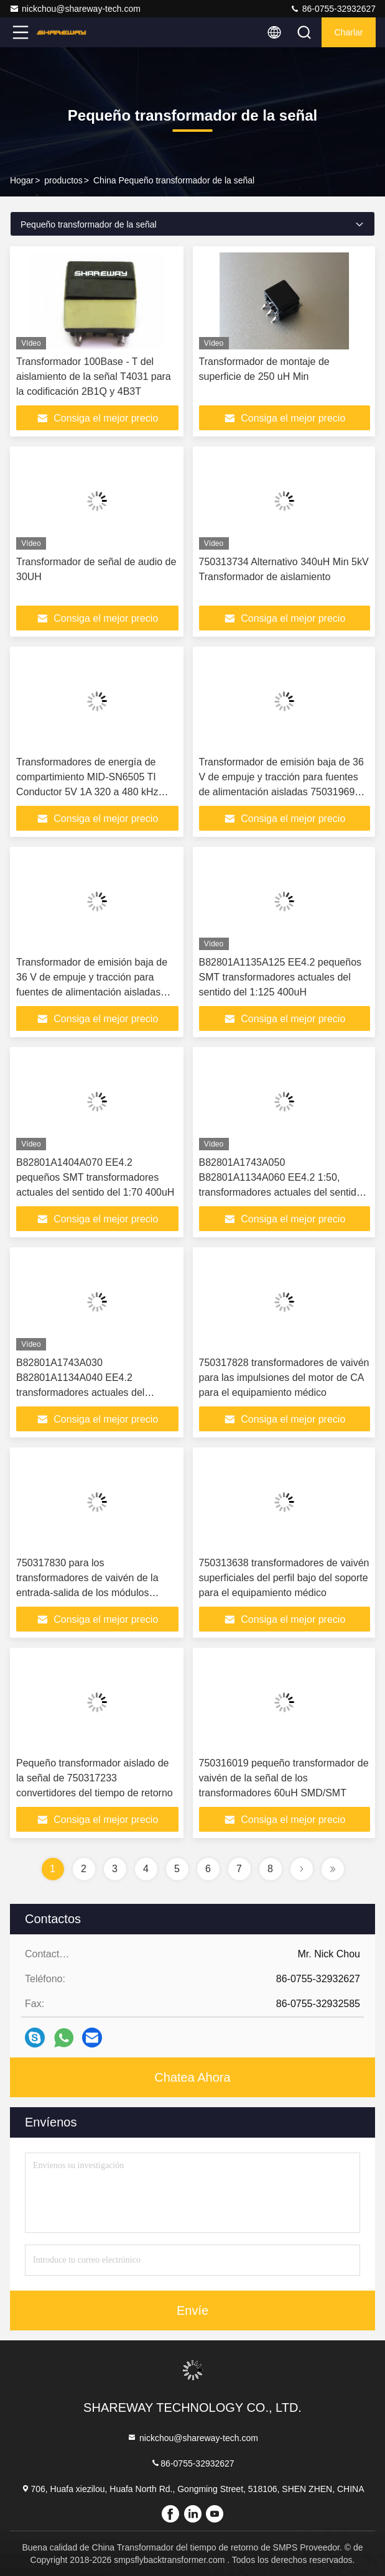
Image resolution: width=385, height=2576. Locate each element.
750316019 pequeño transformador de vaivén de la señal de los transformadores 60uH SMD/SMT (284, 1778)
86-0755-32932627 (333, 9)
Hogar (22, 180)
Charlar (349, 32)
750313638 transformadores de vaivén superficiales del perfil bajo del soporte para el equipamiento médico (284, 1578)
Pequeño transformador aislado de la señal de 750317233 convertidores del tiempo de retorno (94, 1778)
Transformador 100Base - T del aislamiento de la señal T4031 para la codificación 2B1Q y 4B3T (93, 376)
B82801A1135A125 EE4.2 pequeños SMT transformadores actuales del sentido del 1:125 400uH (280, 977)
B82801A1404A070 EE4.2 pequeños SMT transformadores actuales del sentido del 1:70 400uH (95, 1177)
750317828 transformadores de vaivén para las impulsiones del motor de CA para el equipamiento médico (284, 1377)
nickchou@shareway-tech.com (75, 9)
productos (63, 180)
